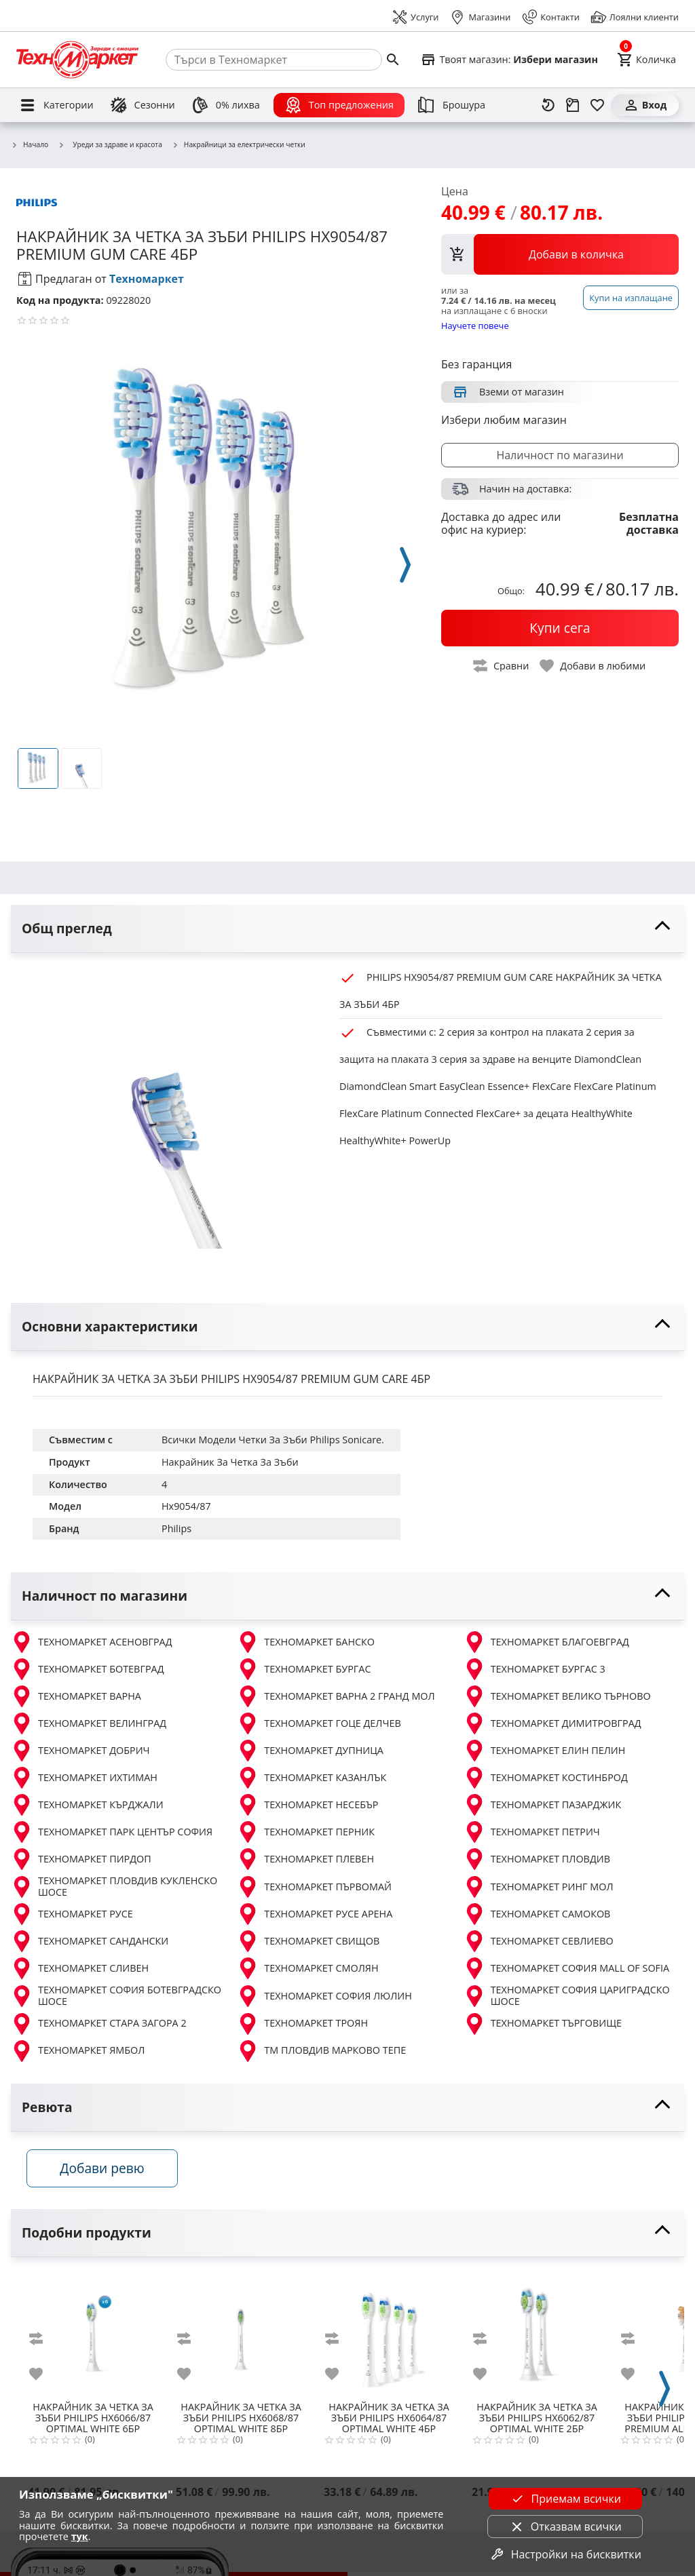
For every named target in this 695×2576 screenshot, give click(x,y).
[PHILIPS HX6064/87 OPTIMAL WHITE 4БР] (388, 2338)
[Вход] (645, 105)
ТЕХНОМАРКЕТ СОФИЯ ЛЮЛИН (324, 1996)
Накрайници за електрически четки (238, 145)
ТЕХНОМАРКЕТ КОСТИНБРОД (546, 1778)
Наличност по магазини (559, 455)
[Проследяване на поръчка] (573, 105)
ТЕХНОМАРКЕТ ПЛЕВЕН (305, 1859)
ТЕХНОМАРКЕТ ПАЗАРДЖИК (543, 1805)
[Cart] (646, 59)
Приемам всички (565, 2499)
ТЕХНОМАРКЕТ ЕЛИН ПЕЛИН (545, 1750)
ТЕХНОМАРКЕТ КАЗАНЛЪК (311, 1778)
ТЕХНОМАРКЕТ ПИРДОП (81, 1859)
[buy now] (560, 628)
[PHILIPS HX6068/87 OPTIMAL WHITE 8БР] (241, 2338)
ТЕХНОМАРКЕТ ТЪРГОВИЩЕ (543, 2024)
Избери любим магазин (504, 419)
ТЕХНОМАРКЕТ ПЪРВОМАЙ (314, 1887)
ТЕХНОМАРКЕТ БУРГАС (304, 1669)
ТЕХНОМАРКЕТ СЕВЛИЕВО (539, 1941)
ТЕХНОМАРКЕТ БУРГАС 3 (534, 1669)
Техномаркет (146, 279)
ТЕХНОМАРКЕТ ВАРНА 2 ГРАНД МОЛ (335, 1696)
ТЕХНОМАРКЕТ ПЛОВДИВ (537, 1859)
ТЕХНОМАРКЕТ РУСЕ (72, 1914)
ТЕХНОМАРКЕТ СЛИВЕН (80, 1968)
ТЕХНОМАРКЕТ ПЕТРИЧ (532, 1832)
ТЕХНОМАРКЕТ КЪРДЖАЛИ (87, 1805)
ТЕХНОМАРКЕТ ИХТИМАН (84, 1778)
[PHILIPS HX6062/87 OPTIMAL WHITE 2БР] (536, 2338)
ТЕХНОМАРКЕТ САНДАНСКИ (89, 1941)
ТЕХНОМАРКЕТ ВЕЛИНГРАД (88, 1723)
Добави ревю (108, 2172)
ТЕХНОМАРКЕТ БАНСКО (306, 1642)
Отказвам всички (565, 2526)
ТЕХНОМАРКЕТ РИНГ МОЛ (539, 1887)
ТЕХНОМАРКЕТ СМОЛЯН (307, 1968)
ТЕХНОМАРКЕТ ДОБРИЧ (80, 1750)
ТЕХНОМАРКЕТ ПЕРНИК (306, 1832)
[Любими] (597, 105)
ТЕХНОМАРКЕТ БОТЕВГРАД (87, 1669)
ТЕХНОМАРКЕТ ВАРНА (76, 1696)
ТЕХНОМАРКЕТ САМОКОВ (537, 1914)
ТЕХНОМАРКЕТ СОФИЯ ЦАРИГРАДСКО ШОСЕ (567, 1996)
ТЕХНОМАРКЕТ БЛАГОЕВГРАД (546, 1642)
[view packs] (560, 254)
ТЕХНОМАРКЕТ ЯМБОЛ (78, 2051)
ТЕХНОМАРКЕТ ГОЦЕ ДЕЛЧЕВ (318, 1723)
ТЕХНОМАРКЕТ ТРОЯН (302, 2024)
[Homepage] (77, 59)
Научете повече (475, 325)
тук (79, 2536)
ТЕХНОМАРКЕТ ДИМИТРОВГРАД (552, 1723)
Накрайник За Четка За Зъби (230, 1462)
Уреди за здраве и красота (110, 144)
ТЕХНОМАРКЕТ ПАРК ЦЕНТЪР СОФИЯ (111, 1832)
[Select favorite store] (509, 59)
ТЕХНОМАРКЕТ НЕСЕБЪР (307, 1805)
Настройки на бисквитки (565, 2554)
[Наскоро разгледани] (548, 105)
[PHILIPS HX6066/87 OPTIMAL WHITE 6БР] (93, 2338)
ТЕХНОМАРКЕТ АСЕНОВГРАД (91, 1642)
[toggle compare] (501, 665)
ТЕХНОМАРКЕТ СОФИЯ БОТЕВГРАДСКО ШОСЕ (116, 1996)
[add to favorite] (44, 2378)
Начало (29, 145)
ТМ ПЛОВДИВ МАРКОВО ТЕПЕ (321, 2051)
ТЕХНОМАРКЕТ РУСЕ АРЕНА (314, 1914)
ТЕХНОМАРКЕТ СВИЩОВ (308, 1941)
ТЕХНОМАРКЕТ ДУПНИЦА (310, 1750)
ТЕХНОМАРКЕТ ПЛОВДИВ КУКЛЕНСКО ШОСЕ (114, 1886)
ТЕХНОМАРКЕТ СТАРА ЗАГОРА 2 (99, 2024)
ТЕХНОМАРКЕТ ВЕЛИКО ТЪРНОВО (557, 1696)
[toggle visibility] (347, 929)
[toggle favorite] (593, 665)
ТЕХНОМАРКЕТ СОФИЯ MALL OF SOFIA (566, 1968)
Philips (176, 1528)
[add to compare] (44, 2342)
